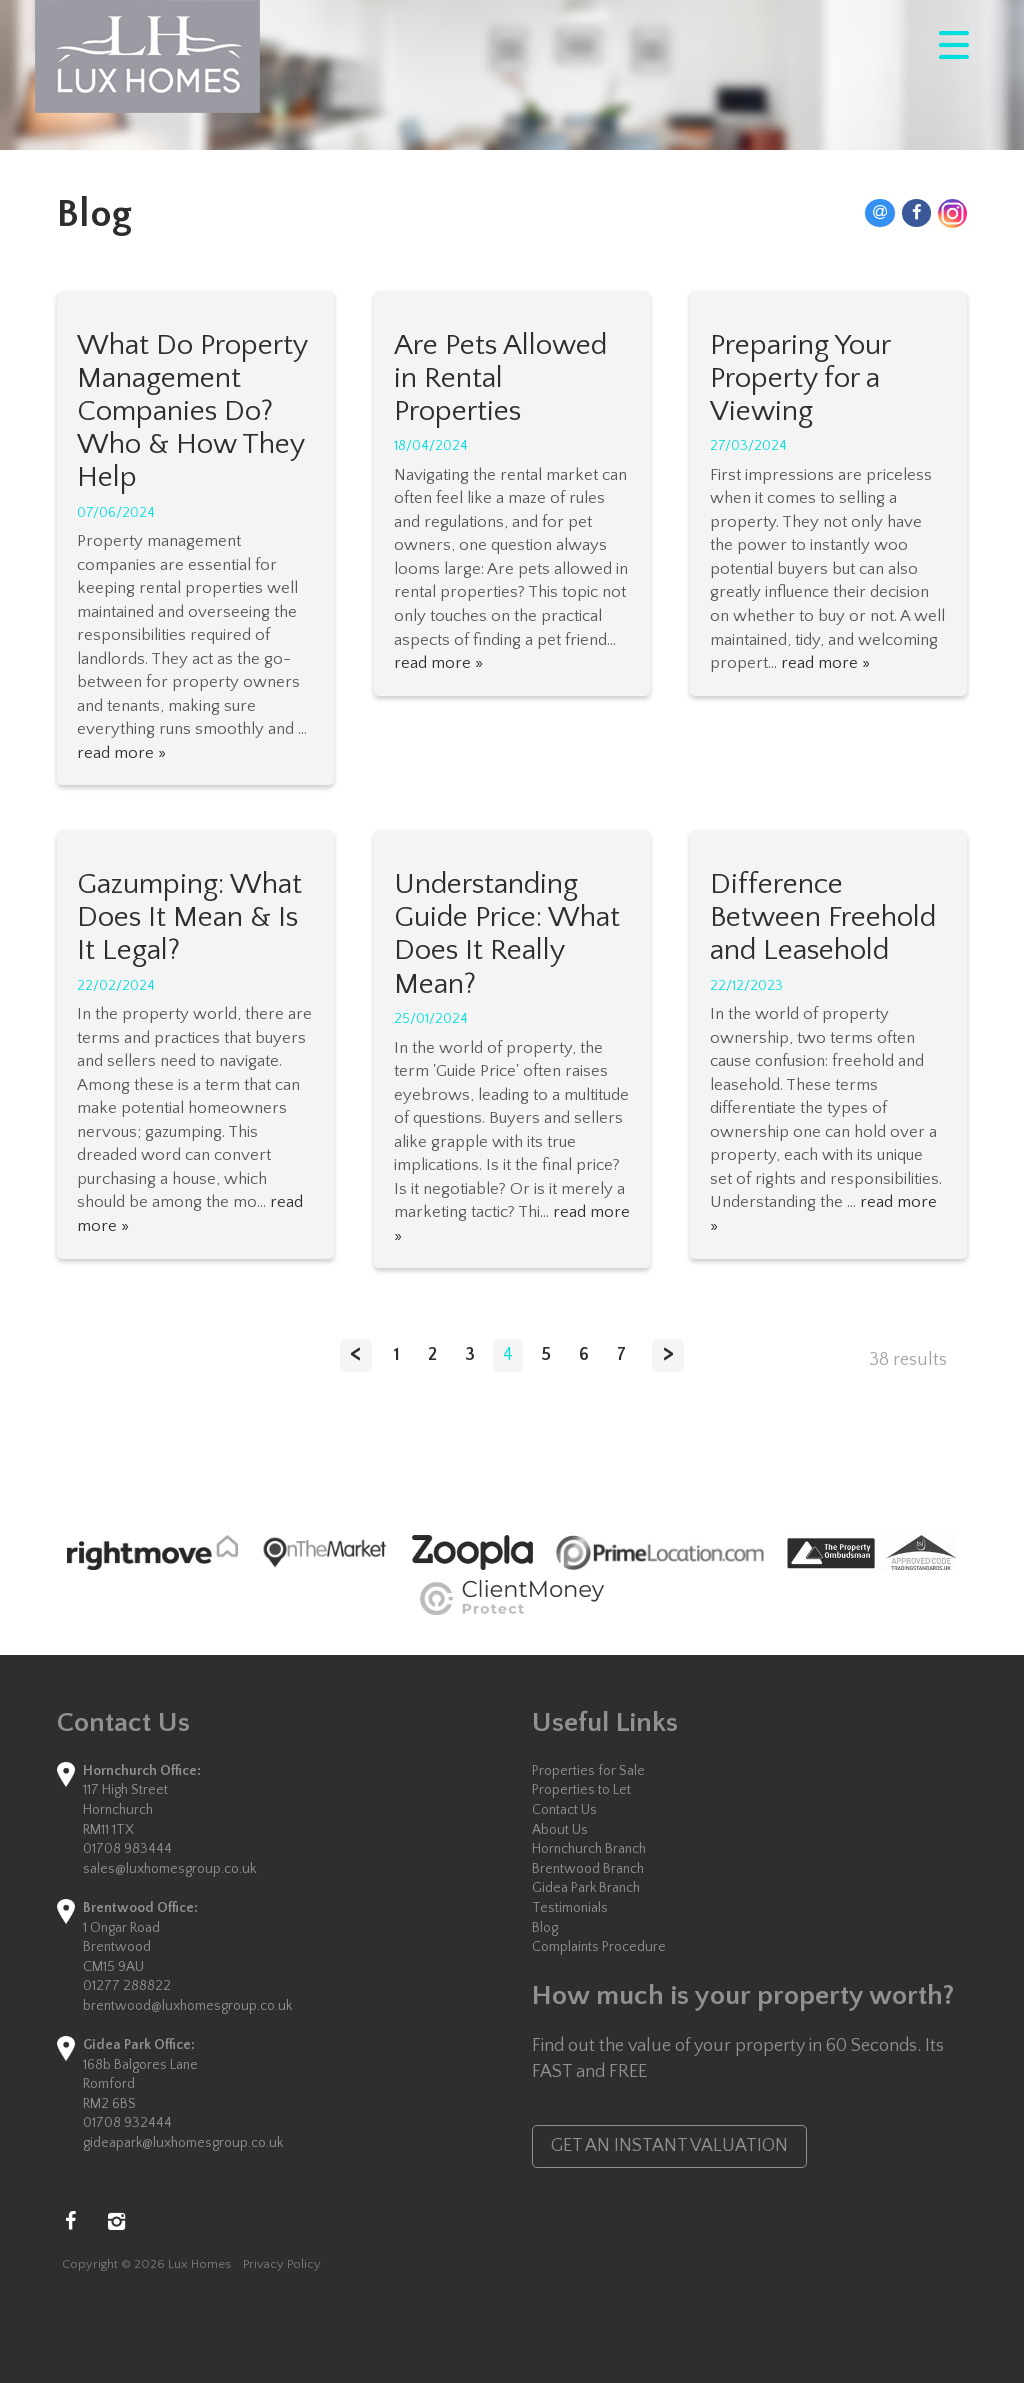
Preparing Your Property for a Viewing (800, 378)
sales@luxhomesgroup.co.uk (169, 1869)
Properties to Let (581, 1790)
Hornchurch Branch (589, 1849)
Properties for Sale (588, 1771)
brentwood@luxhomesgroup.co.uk (187, 2006)
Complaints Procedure (599, 1947)
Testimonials (570, 1908)
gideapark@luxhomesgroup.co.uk (183, 2143)
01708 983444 (127, 1849)
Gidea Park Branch (586, 1888)
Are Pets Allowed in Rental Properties (500, 378)
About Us (560, 1830)
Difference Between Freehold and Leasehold (823, 917)
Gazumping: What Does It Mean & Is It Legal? (189, 917)
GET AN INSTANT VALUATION (669, 2146)
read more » (121, 753)
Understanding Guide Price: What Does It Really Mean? (507, 934)
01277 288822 (127, 1986)
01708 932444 (127, 2123)
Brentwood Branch (588, 1869)
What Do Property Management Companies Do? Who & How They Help (192, 412)
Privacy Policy (282, 2264)
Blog (545, 1928)
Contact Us (564, 1810)
